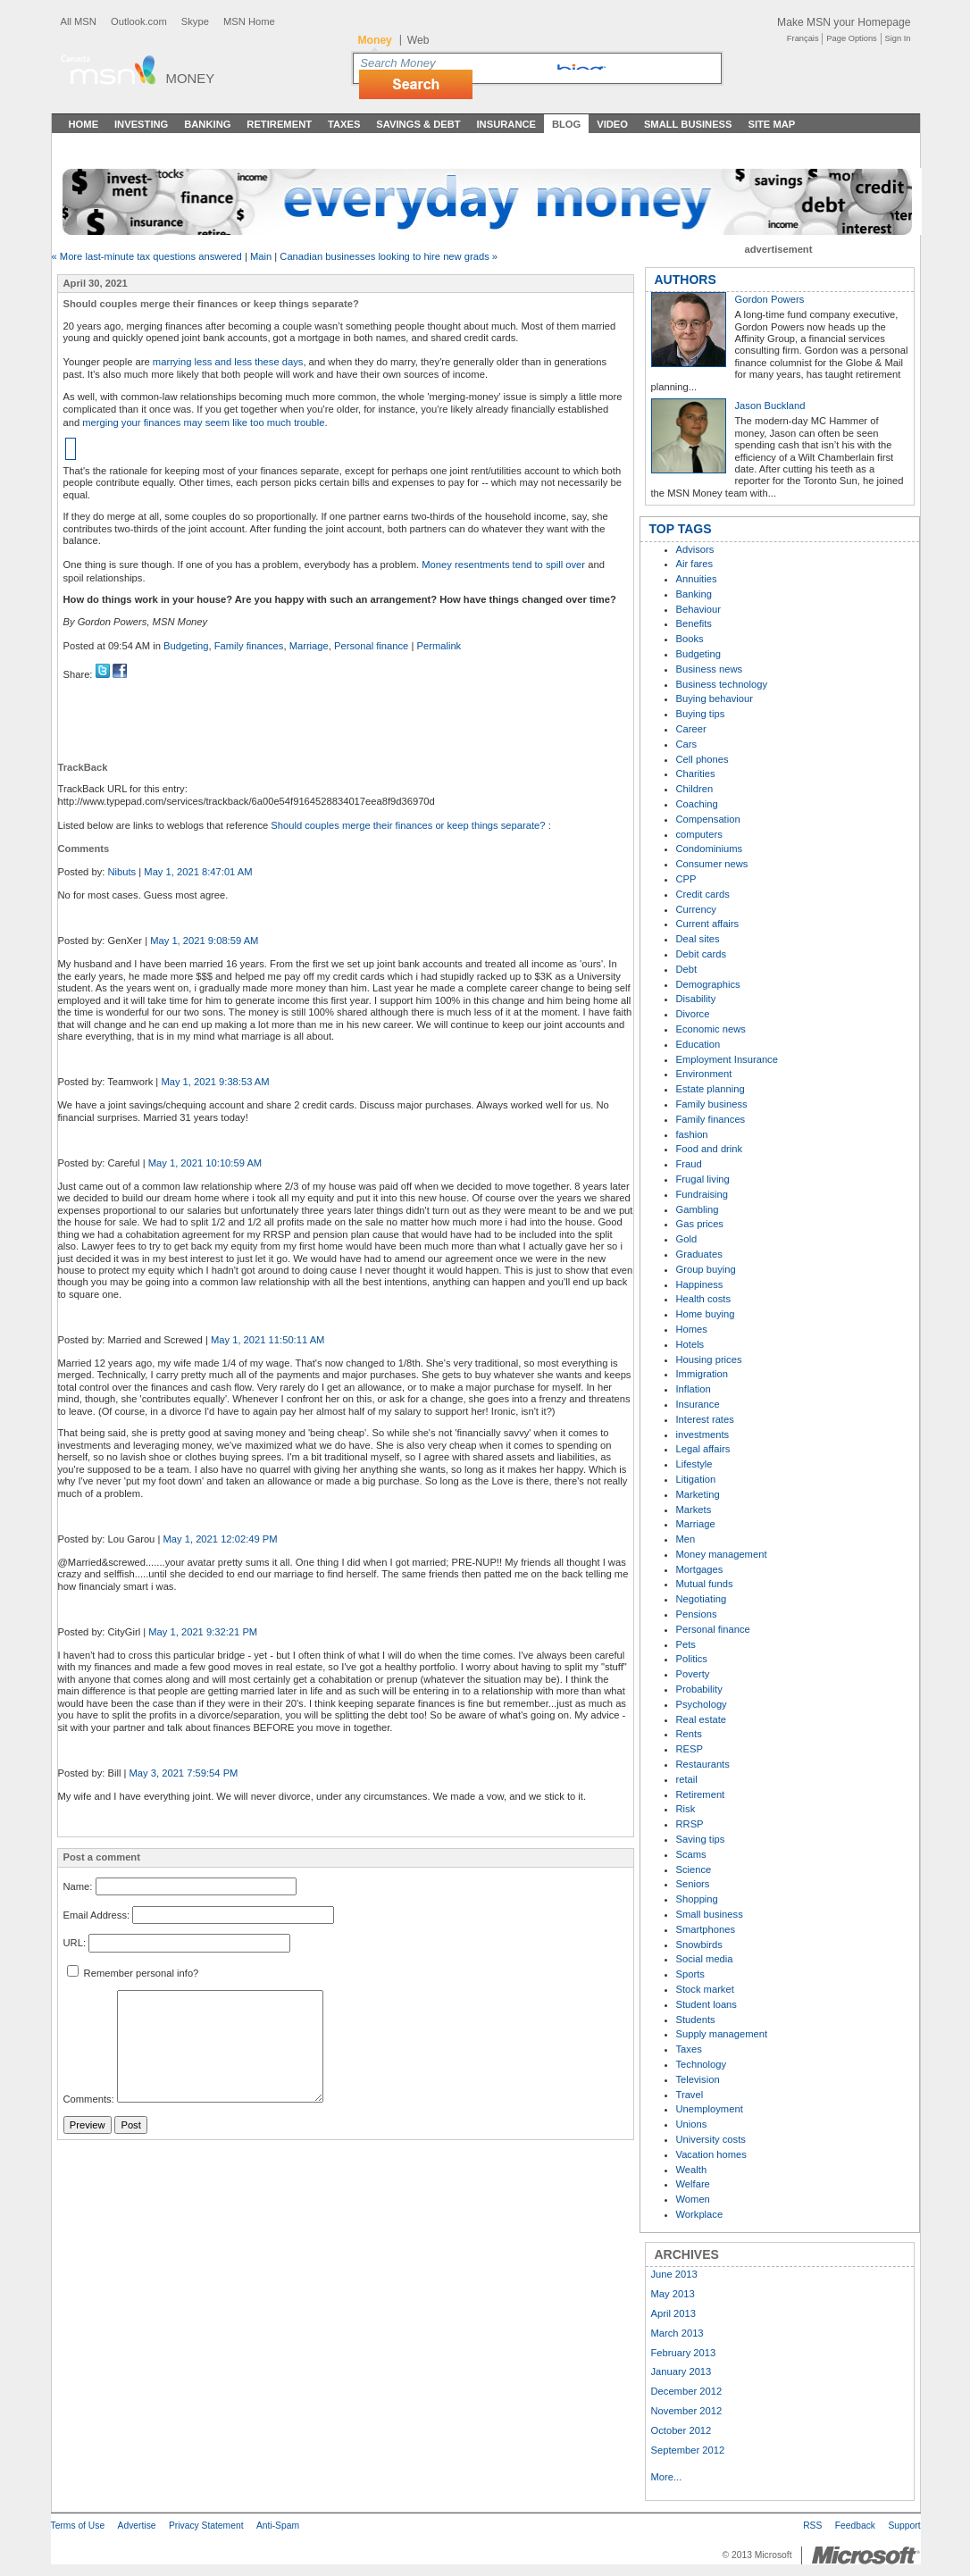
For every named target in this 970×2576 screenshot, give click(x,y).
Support (904, 2525)
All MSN (78, 21)
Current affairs (708, 923)
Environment (704, 1073)
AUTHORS (685, 279)
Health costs (704, 1298)
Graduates (699, 1254)
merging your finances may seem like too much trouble (203, 422)
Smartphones (706, 1929)
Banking (207, 124)
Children (695, 788)
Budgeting (185, 645)
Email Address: (96, 1915)
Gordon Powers (770, 299)
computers (699, 834)
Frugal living (703, 1179)
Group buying (706, 1269)
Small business (709, 1914)
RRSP (690, 1824)
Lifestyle (694, 1464)
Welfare (693, 2184)
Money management (721, 1554)
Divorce (693, 1013)
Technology (701, 2064)
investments (703, 1434)
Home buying (705, 1314)
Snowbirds (699, 1944)
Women (693, 2199)
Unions (691, 2124)
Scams (691, 1854)
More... (666, 2476)
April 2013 (673, 2313)
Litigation (696, 1479)
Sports (690, 1974)
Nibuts (121, 871)
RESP (689, 1749)
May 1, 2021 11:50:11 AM (268, 1339)
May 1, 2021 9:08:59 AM (204, 940)
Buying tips (700, 713)
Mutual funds (704, 1583)
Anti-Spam (277, 2525)
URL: (75, 1942)
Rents (689, 1733)
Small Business (688, 124)
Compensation (708, 819)
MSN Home (249, 21)
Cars (687, 744)
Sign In (898, 38)
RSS (812, 2525)
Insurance (507, 124)
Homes (691, 1329)
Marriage (309, 645)
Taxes (344, 124)
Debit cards (701, 954)
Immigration (702, 1373)
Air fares (695, 563)
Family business (712, 1104)
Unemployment (709, 2108)
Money (190, 78)
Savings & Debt (418, 124)
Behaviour (698, 609)
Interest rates (705, 1419)
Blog (566, 124)
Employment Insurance (727, 1059)
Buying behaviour (714, 698)
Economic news (711, 1029)
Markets (694, 1509)
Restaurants (703, 1764)
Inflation (693, 1389)
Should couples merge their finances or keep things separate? (409, 825)
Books (690, 638)
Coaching (697, 804)
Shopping (697, 1899)
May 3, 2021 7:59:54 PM (184, 1773)
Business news (709, 669)
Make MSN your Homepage (843, 22)
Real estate (701, 1719)
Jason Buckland (770, 405)
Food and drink (709, 1148)
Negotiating (701, 1598)
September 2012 (688, 2450)
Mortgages (699, 1569)
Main (261, 256)
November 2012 (687, 2410)
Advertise (137, 2525)
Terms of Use (78, 2525)
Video (612, 124)
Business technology (722, 684)
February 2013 (683, 2352)
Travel (690, 2094)
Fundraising (702, 1194)
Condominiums (709, 848)
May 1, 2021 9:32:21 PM (202, 1632)
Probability (699, 1689)
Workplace (699, 2214)
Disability (696, 998)
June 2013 (674, 2274)
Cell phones (702, 759)
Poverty (693, 1674)
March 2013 (677, 2333)
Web (418, 40)
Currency (696, 909)
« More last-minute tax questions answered (147, 256)
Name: (78, 1886)
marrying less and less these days (228, 361)
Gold (687, 1239)
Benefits (694, 623)
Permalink (438, 645)
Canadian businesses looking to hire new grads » (389, 256)
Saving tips (700, 1839)
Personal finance (371, 645)
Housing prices (709, 1359)
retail (687, 1779)
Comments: (88, 2099)
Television (698, 2079)
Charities (695, 773)
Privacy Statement (206, 2525)
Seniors (693, 1883)
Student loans (706, 2004)
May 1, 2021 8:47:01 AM (198, 871)
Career (691, 728)
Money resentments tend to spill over (503, 564)
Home (84, 124)
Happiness (699, 1284)
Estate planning (710, 1088)
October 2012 (681, 2430)
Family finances (249, 645)
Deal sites (698, 938)
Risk (686, 1808)
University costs (711, 2139)
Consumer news (712, 863)
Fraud (689, 1163)
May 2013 (673, 2293)
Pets (686, 1644)
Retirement (279, 124)
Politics (691, 1658)
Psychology (701, 1704)
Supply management (722, 2033)
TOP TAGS (680, 529)
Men (686, 1539)
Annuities (696, 578)
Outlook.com (139, 21)
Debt (687, 969)
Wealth (691, 2169)
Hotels (690, 1344)
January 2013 (681, 2371)
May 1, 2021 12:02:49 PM (220, 1539)
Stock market (705, 1989)
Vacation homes (711, 2154)
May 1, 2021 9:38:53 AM (215, 1081)
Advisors (695, 549)
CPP (686, 879)
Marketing (698, 1494)
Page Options (851, 38)
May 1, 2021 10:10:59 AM (205, 1163)
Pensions (696, 1614)
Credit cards (703, 894)
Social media (704, 1958)
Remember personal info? (133, 1973)
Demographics (708, 984)
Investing (141, 124)
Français (803, 38)
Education (698, 1044)
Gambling (697, 1209)
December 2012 (687, 2391)
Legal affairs (703, 1448)
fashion (692, 1134)
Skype (195, 21)
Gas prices (699, 1223)
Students (695, 2019)
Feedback (855, 2525)
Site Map (771, 124)
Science (694, 1869)
